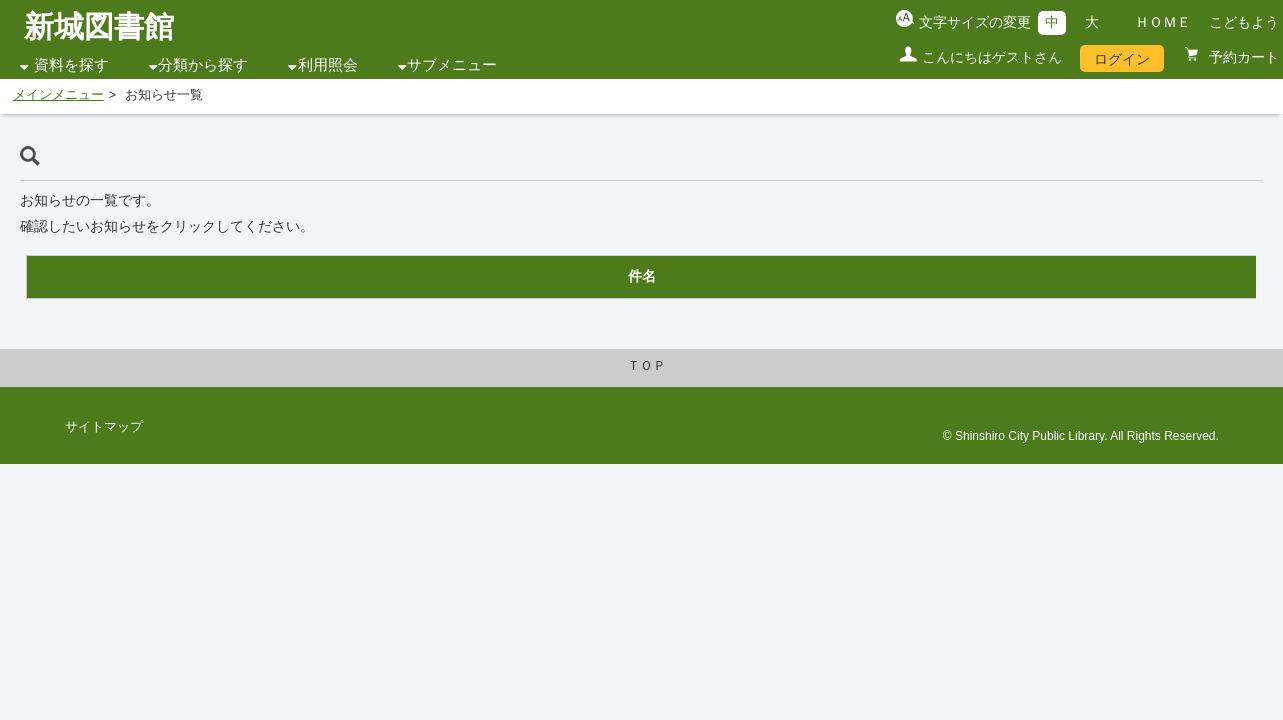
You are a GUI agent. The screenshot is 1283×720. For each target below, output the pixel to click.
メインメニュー (58, 95)
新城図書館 (99, 26)
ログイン (1122, 59)
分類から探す (203, 65)
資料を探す (71, 65)
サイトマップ (104, 427)
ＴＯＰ (646, 366)
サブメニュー (452, 65)
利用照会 (328, 65)
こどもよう (1244, 22)
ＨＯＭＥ (1163, 22)
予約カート (1242, 57)
